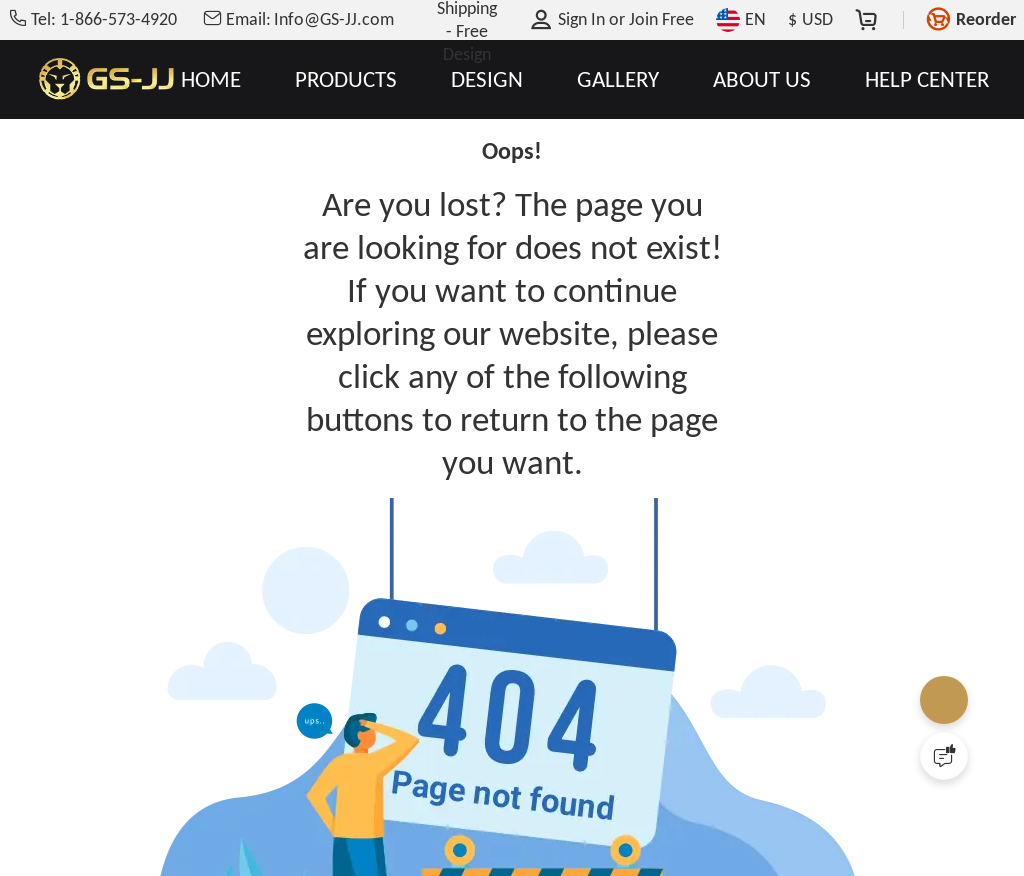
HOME (211, 79)
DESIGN (487, 79)
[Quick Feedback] (944, 756)
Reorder (986, 19)
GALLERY (618, 79)
